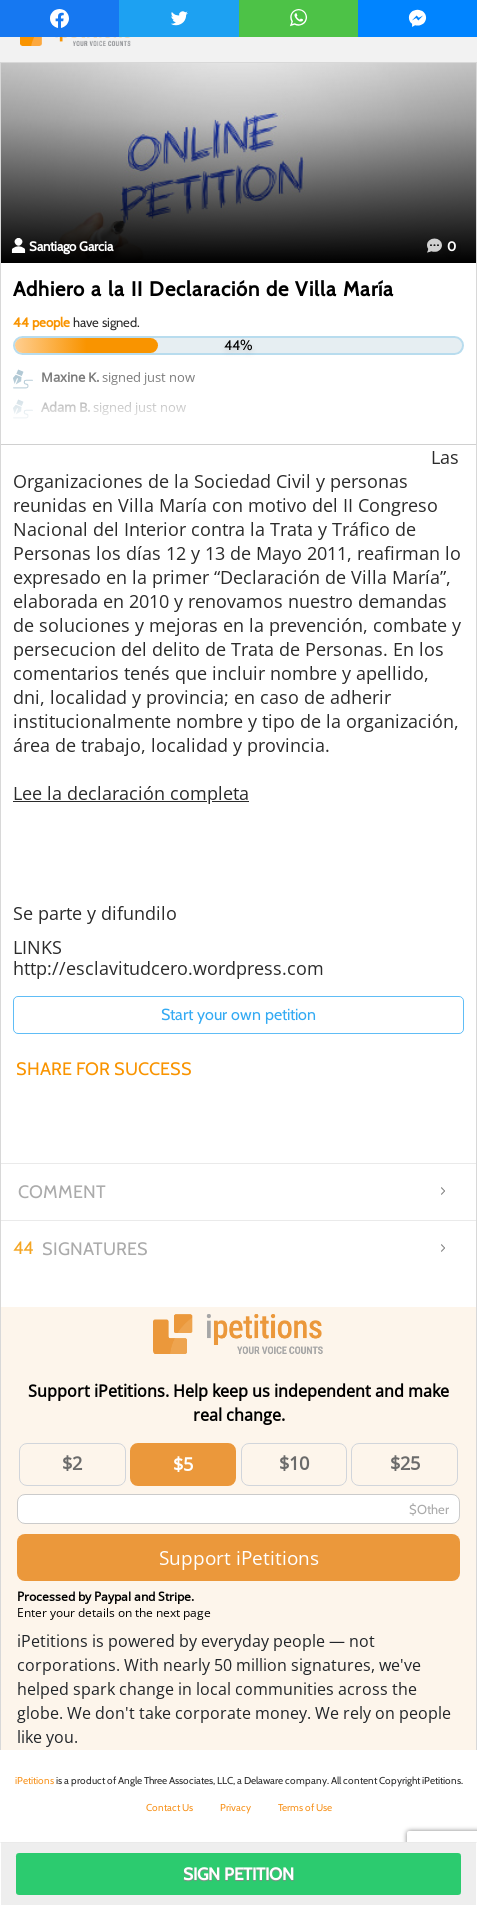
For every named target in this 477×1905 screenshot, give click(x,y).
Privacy (235, 1807)
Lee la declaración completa (131, 793)
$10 (294, 1463)
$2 (72, 1463)
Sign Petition (238, 1874)
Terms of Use (305, 1807)
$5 (183, 1464)
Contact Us (169, 1807)
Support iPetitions (239, 1557)
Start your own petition (238, 1014)
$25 (405, 1463)
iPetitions (34, 1780)
